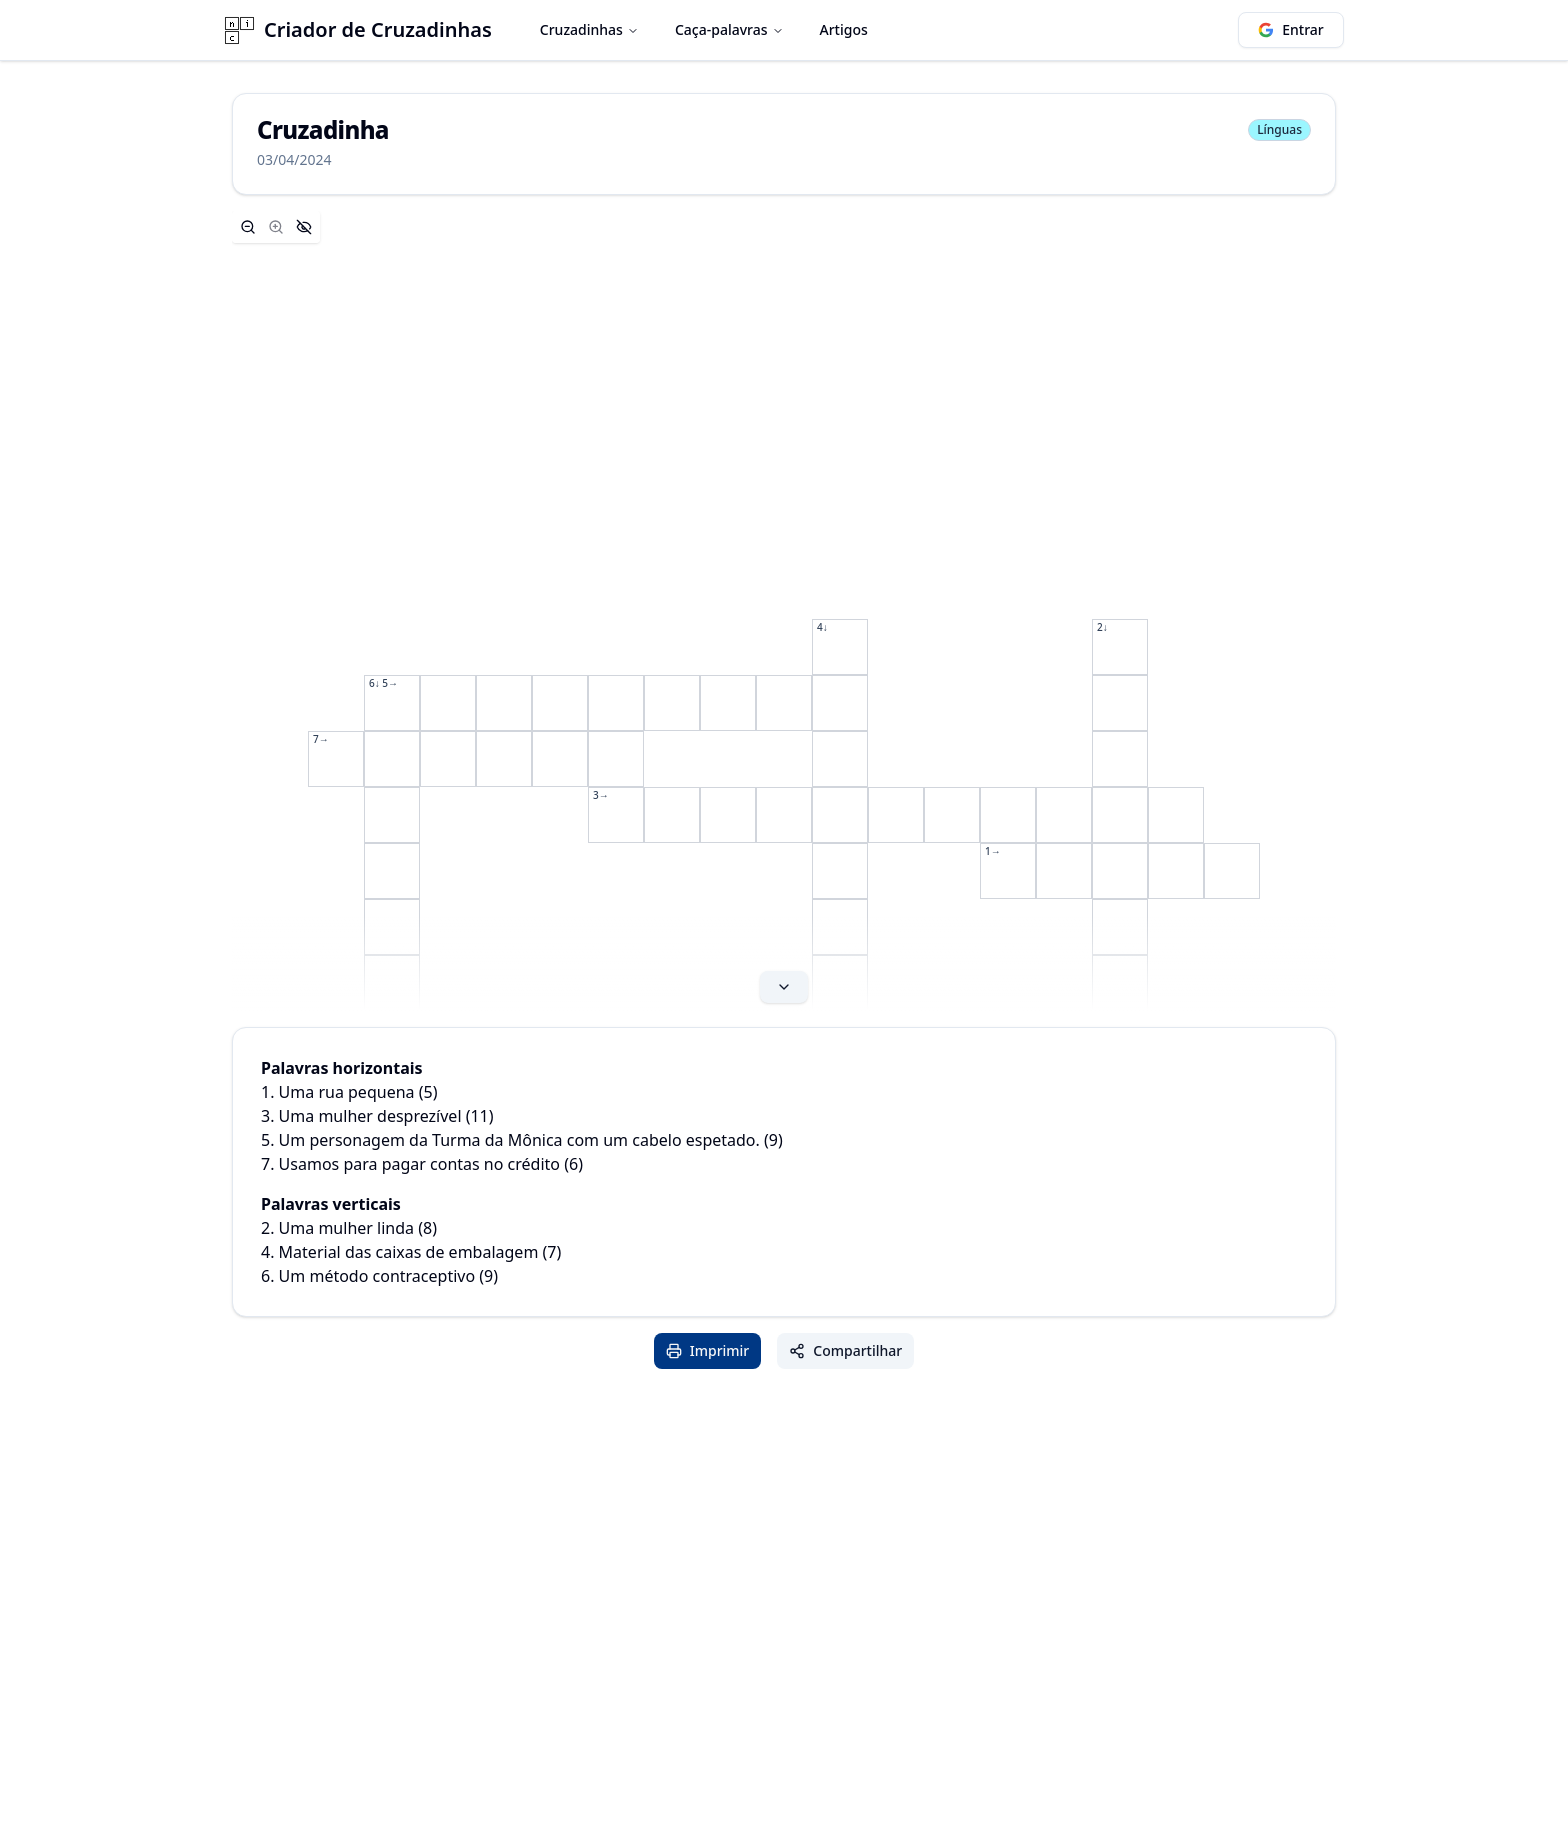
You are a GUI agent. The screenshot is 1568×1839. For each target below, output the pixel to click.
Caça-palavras (729, 29)
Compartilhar (845, 1350)
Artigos (844, 29)
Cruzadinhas (589, 29)
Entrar (1291, 29)
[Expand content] (784, 611)
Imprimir (708, 1350)
